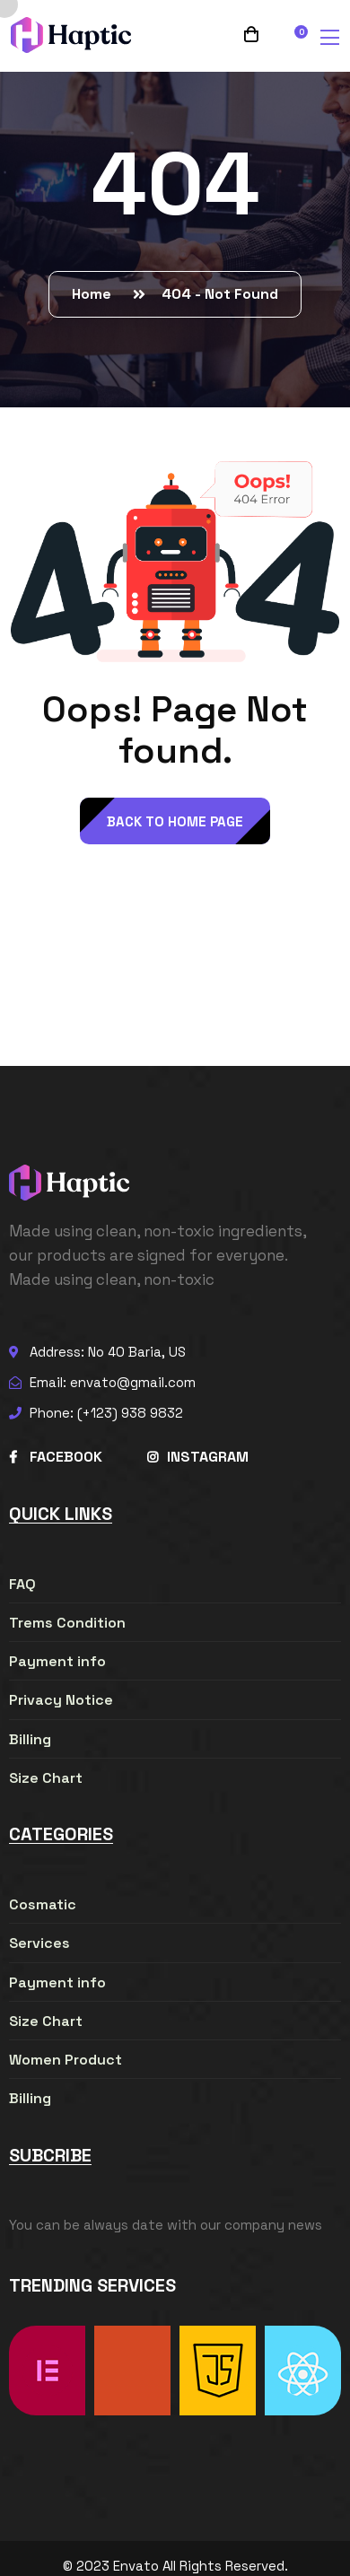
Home (95, 293)
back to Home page (175, 821)
